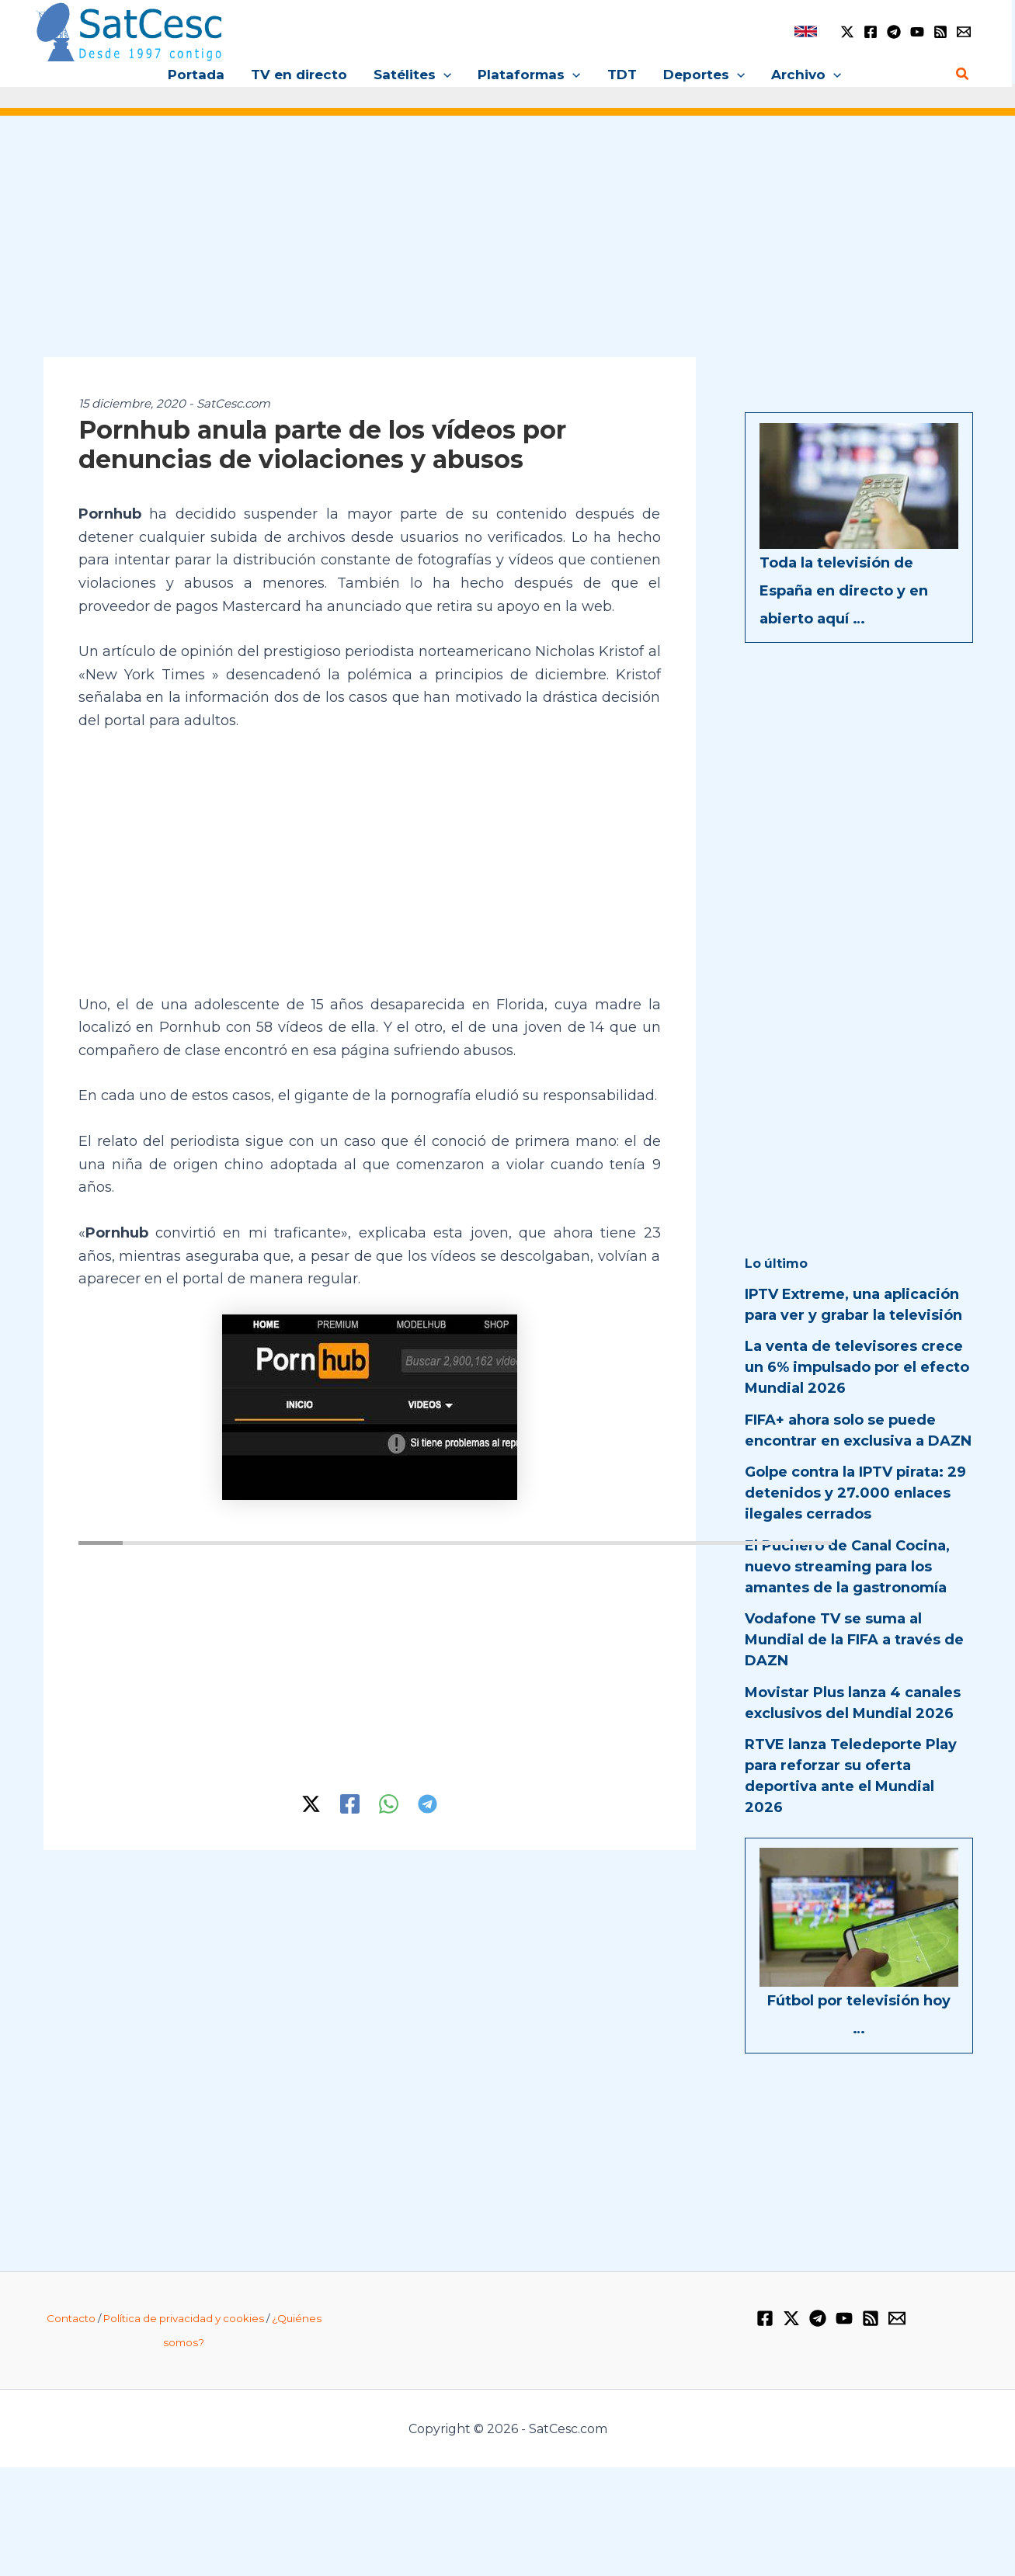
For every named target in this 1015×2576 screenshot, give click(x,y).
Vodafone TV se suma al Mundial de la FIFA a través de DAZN (854, 1639)
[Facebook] (871, 32)
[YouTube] (917, 32)
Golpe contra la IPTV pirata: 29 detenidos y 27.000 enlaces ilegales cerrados (855, 1492)
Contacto (71, 2318)
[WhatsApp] (388, 1804)
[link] (805, 31)
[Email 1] (964, 32)
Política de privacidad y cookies (183, 2318)
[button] (443, 74)
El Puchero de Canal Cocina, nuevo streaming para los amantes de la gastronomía (847, 1566)
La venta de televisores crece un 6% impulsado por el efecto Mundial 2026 (857, 1367)
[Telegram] (894, 32)
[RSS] (940, 32)
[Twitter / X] (847, 32)
